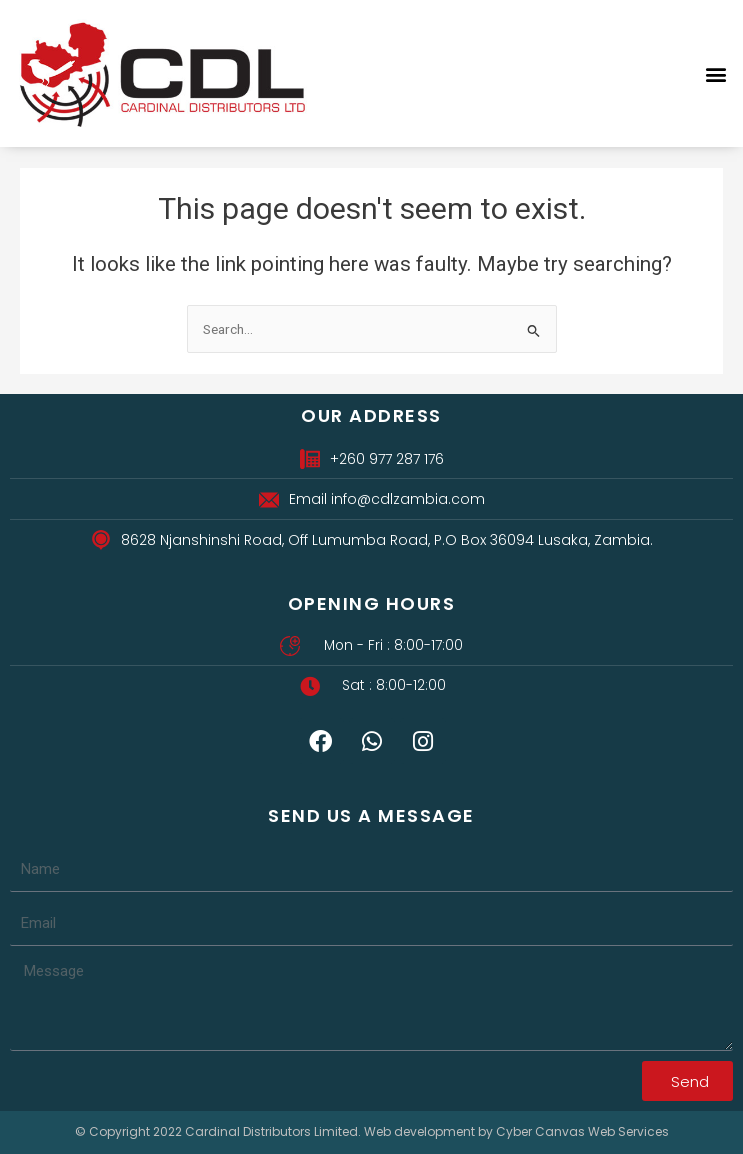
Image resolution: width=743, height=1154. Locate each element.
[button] (716, 73)
